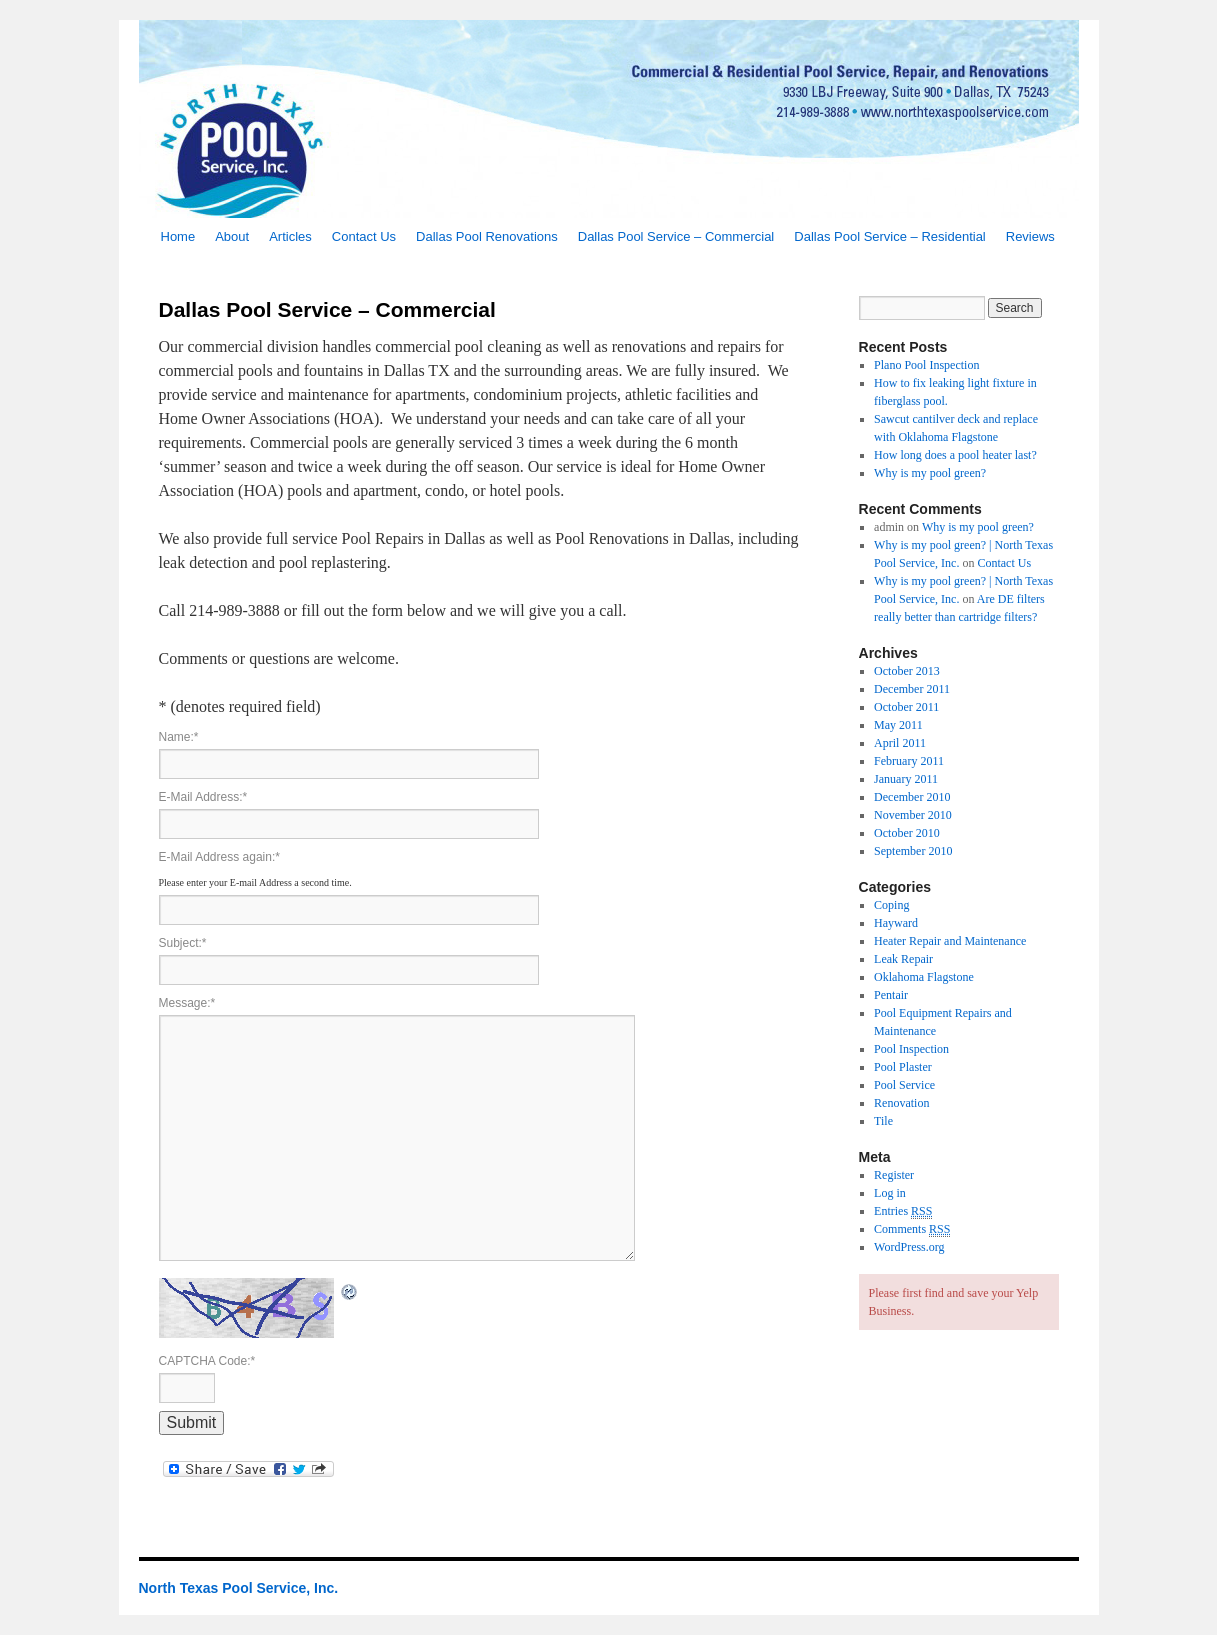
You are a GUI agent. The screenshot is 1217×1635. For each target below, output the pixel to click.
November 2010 (913, 815)
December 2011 (912, 689)
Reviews (1030, 236)
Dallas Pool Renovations (487, 236)
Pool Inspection (911, 1049)
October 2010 (907, 833)
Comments (912, 1229)
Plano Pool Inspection (926, 365)
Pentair (891, 995)
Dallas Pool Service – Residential (889, 236)
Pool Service (904, 1085)
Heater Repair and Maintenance (950, 941)
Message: (187, 1003)
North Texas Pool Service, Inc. (239, 1588)
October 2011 (906, 707)
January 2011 (906, 779)
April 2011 (900, 743)
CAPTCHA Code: (207, 1361)
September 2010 (913, 851)
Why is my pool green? (930, 473)
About (232, 236)
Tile (883, 1121)
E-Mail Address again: (219, 857)
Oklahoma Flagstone (924, 977)
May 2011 (898, 725)
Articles (290, 236)
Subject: (183, 943)
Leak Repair (903, 959)
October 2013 (907, 671)
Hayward (896, 923)
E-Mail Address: (203, 797)
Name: (179, 737)
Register (894, 1175)
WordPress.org (909, 1247)
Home (178, 236)
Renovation (901, 1103)
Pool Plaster (903, 1067)
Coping (891, 905)
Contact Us (364, 236)
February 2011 (909, 761)
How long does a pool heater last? (955, 455)
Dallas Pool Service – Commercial (676, 236)
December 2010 (912, 797)
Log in (890, 1193)
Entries (903, 1211)
